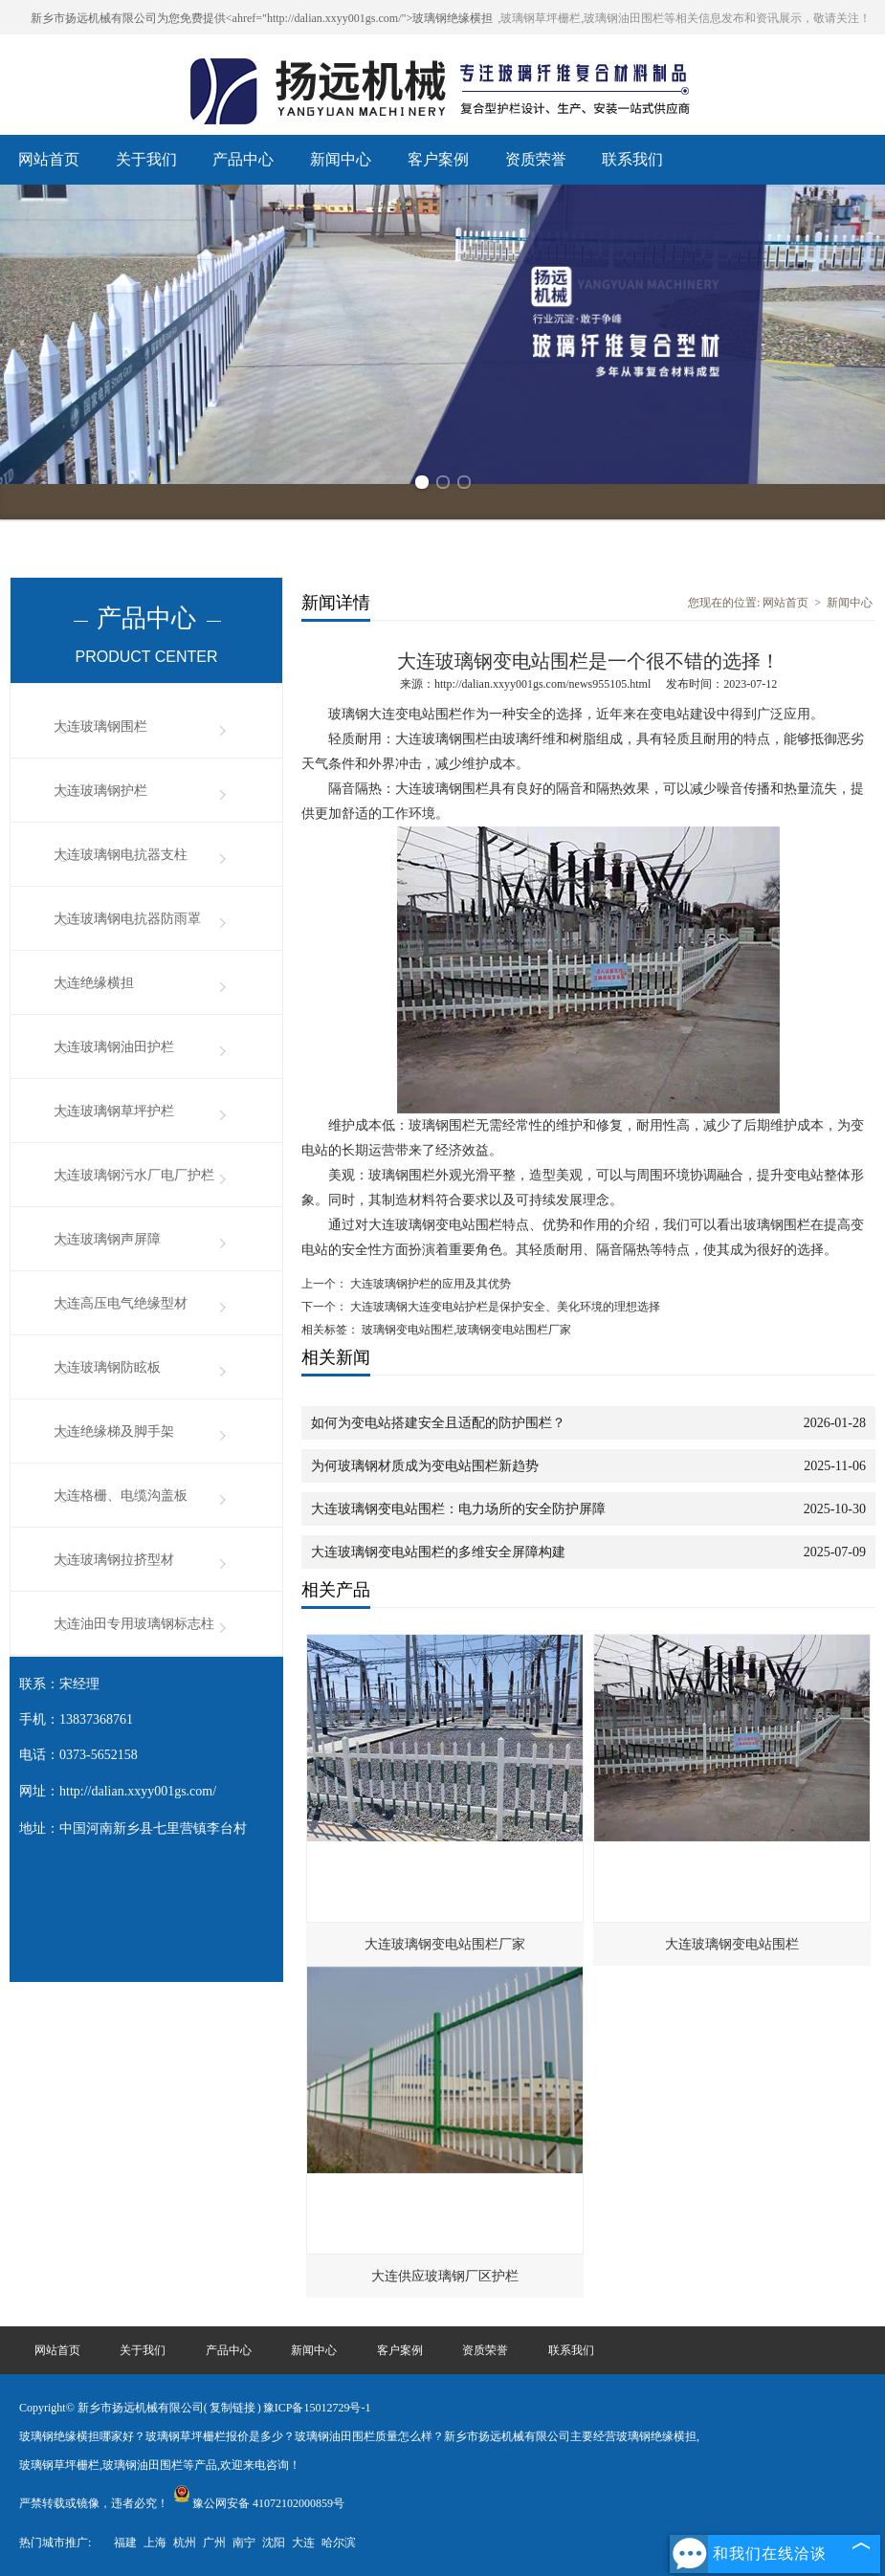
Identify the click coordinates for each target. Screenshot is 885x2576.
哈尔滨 (338, 2542)
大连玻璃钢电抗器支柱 (121, 855)
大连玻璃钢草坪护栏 (114, 1111)
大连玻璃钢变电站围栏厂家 (445, 1944)
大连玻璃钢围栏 (100, 726)
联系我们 (632, 159)
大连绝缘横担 (94, 983)
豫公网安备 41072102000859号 (258, 2503)
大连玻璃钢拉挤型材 (114, 1559)
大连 (303, 2542)
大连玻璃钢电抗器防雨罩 (127, 919)
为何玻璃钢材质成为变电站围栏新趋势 (425, 1466)
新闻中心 (340, 159)
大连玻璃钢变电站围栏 (732, 1944)
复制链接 (232, 2407)
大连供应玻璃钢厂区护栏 (445, 2276)
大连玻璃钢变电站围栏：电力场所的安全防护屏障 (458, 1509)
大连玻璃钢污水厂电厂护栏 (134, 1175)
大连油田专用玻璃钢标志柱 (134, 1624)
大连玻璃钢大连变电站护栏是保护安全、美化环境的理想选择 (503, 1306)
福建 (125, 2542)
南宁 (243, 2542)
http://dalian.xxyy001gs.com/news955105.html (542, 684)
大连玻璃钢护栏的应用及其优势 (429, 1283)
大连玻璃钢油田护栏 (114, 1047)
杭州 (184, 2542)
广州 (214, 2542)
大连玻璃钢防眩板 (107, 1367)
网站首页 (48, 159)
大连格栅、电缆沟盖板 (121, 1495)
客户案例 (438, 159)
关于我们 (146, 159)
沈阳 (273, 2542)
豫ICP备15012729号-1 (317, 2407)
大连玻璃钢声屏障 (107, 1239)
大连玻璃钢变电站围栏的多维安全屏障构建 (438, 1552)
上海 (155, 2542)
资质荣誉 (535, 159)
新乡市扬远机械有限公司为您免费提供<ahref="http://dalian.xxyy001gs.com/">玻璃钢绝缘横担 (262, 18)
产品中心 (243, 159)
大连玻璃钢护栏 (100, 790)
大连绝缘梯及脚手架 (114, 1431)
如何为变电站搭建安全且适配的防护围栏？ (438, 1423)
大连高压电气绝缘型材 (121, 1303)
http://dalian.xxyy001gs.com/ (137, 1791)
